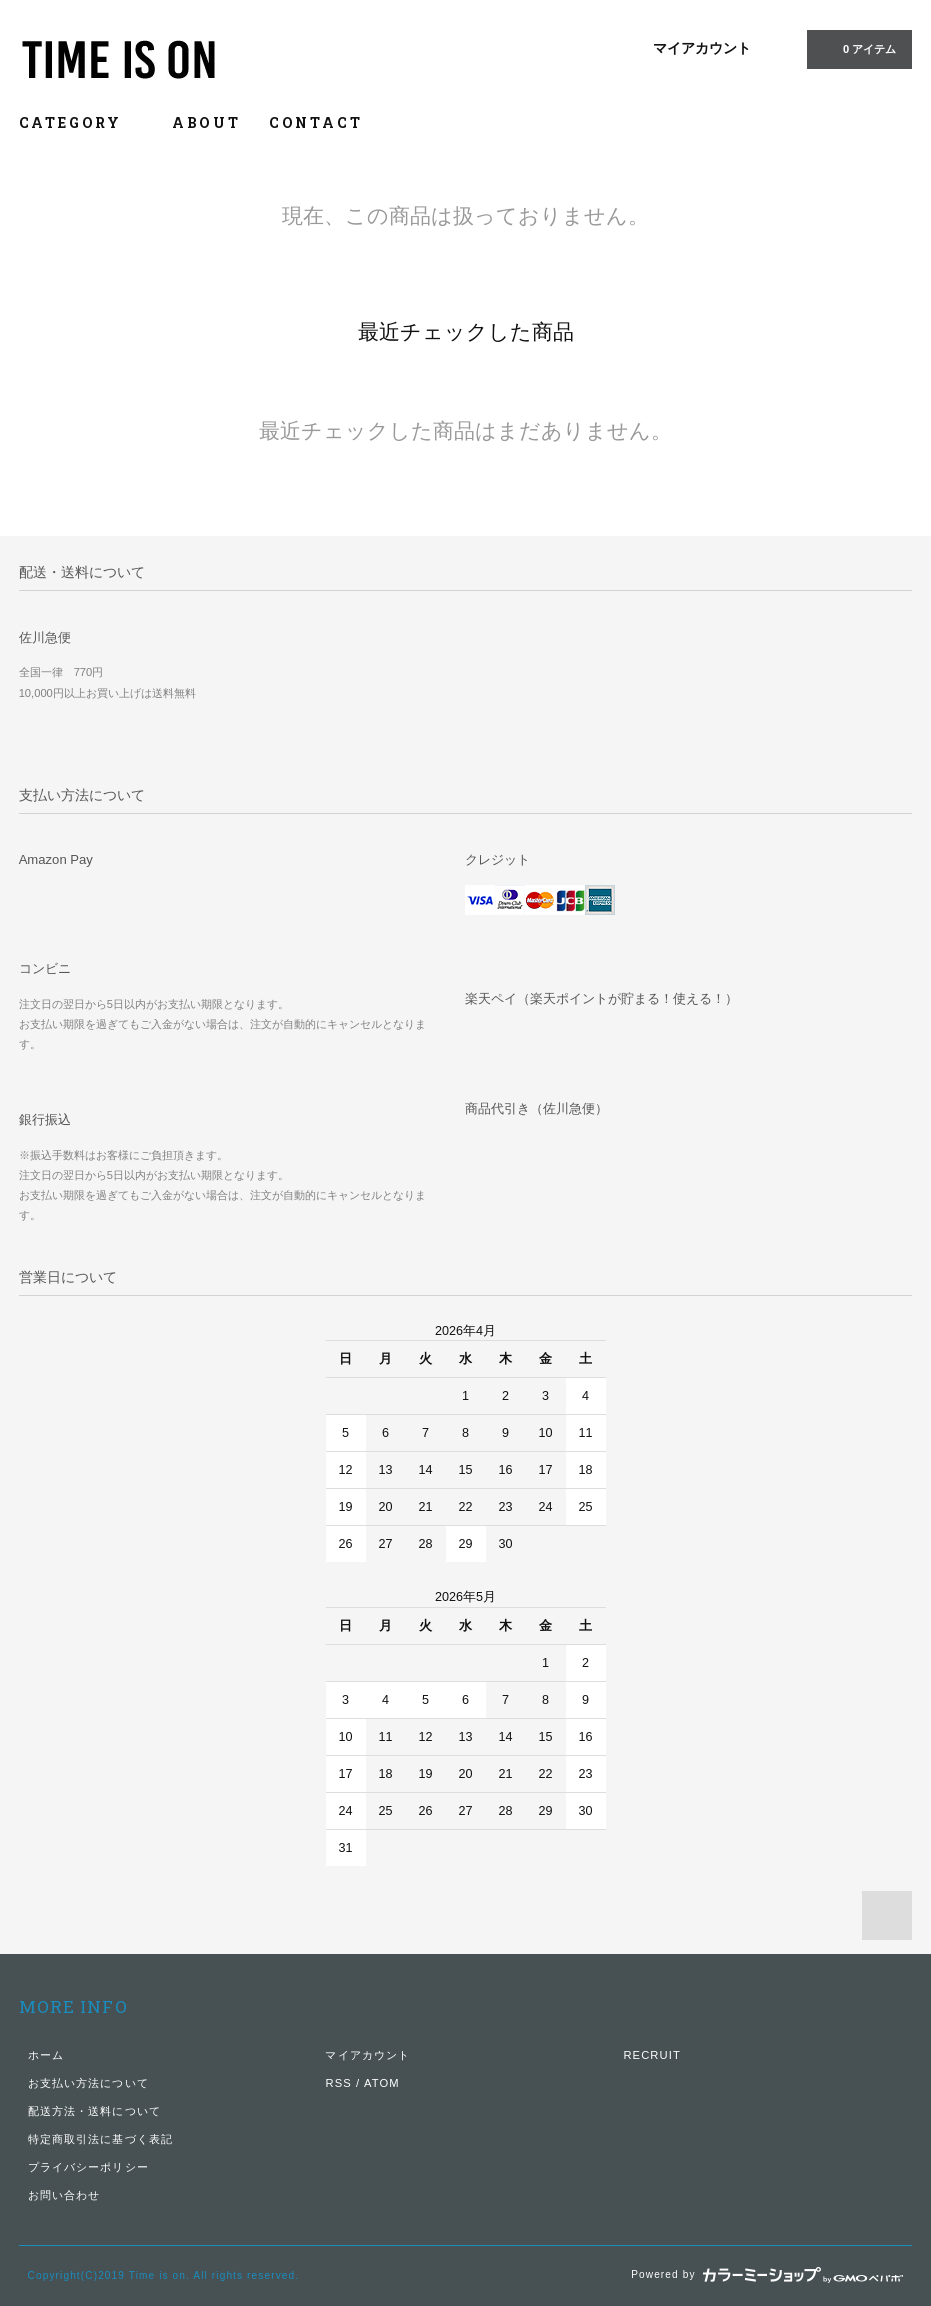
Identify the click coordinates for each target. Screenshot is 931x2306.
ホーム (46, 2055)
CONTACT (316, 122)
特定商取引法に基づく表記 (100, 2139)
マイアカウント (702, 48)
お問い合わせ (64, 2195)
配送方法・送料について (94, 2111)
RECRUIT (652, 2055)
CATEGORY (81, 122)
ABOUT (206, 122)
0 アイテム (857, 48)
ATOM (382, 2083)
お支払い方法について (88, 2083)
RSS (338, 2083)
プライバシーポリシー (88, 2167)
